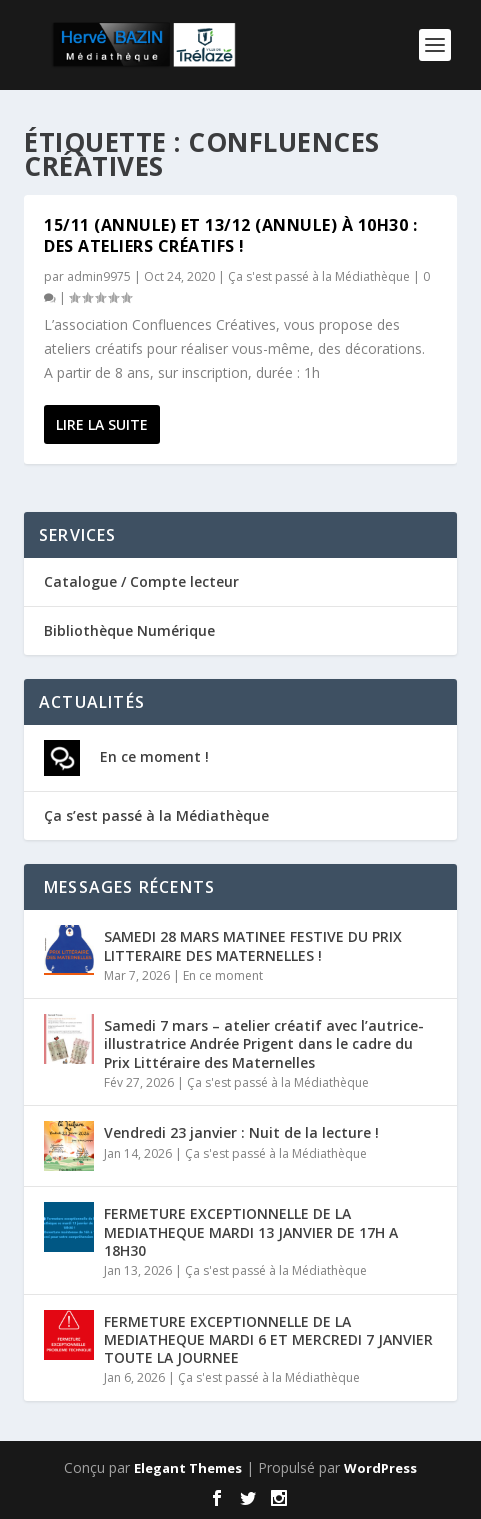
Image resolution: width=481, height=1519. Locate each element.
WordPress (380, 1468)
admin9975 (99, 276)
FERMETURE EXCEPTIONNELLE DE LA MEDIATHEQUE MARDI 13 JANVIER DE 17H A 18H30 (251, 1231)
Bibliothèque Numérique (129, 630)
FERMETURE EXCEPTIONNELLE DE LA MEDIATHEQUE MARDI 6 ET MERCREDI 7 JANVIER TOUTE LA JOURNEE (268, 1339)
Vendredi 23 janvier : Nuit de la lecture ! (241, 1132)
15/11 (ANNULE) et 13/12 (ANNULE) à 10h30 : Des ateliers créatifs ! (230, 235)
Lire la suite (102, 424)
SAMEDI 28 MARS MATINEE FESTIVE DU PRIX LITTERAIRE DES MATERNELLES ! (253, 945)
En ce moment (223, 975)
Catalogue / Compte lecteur (141, 581)
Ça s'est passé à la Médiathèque (319, 276)
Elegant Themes (188, 1468)
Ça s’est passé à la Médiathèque (156, 815)
